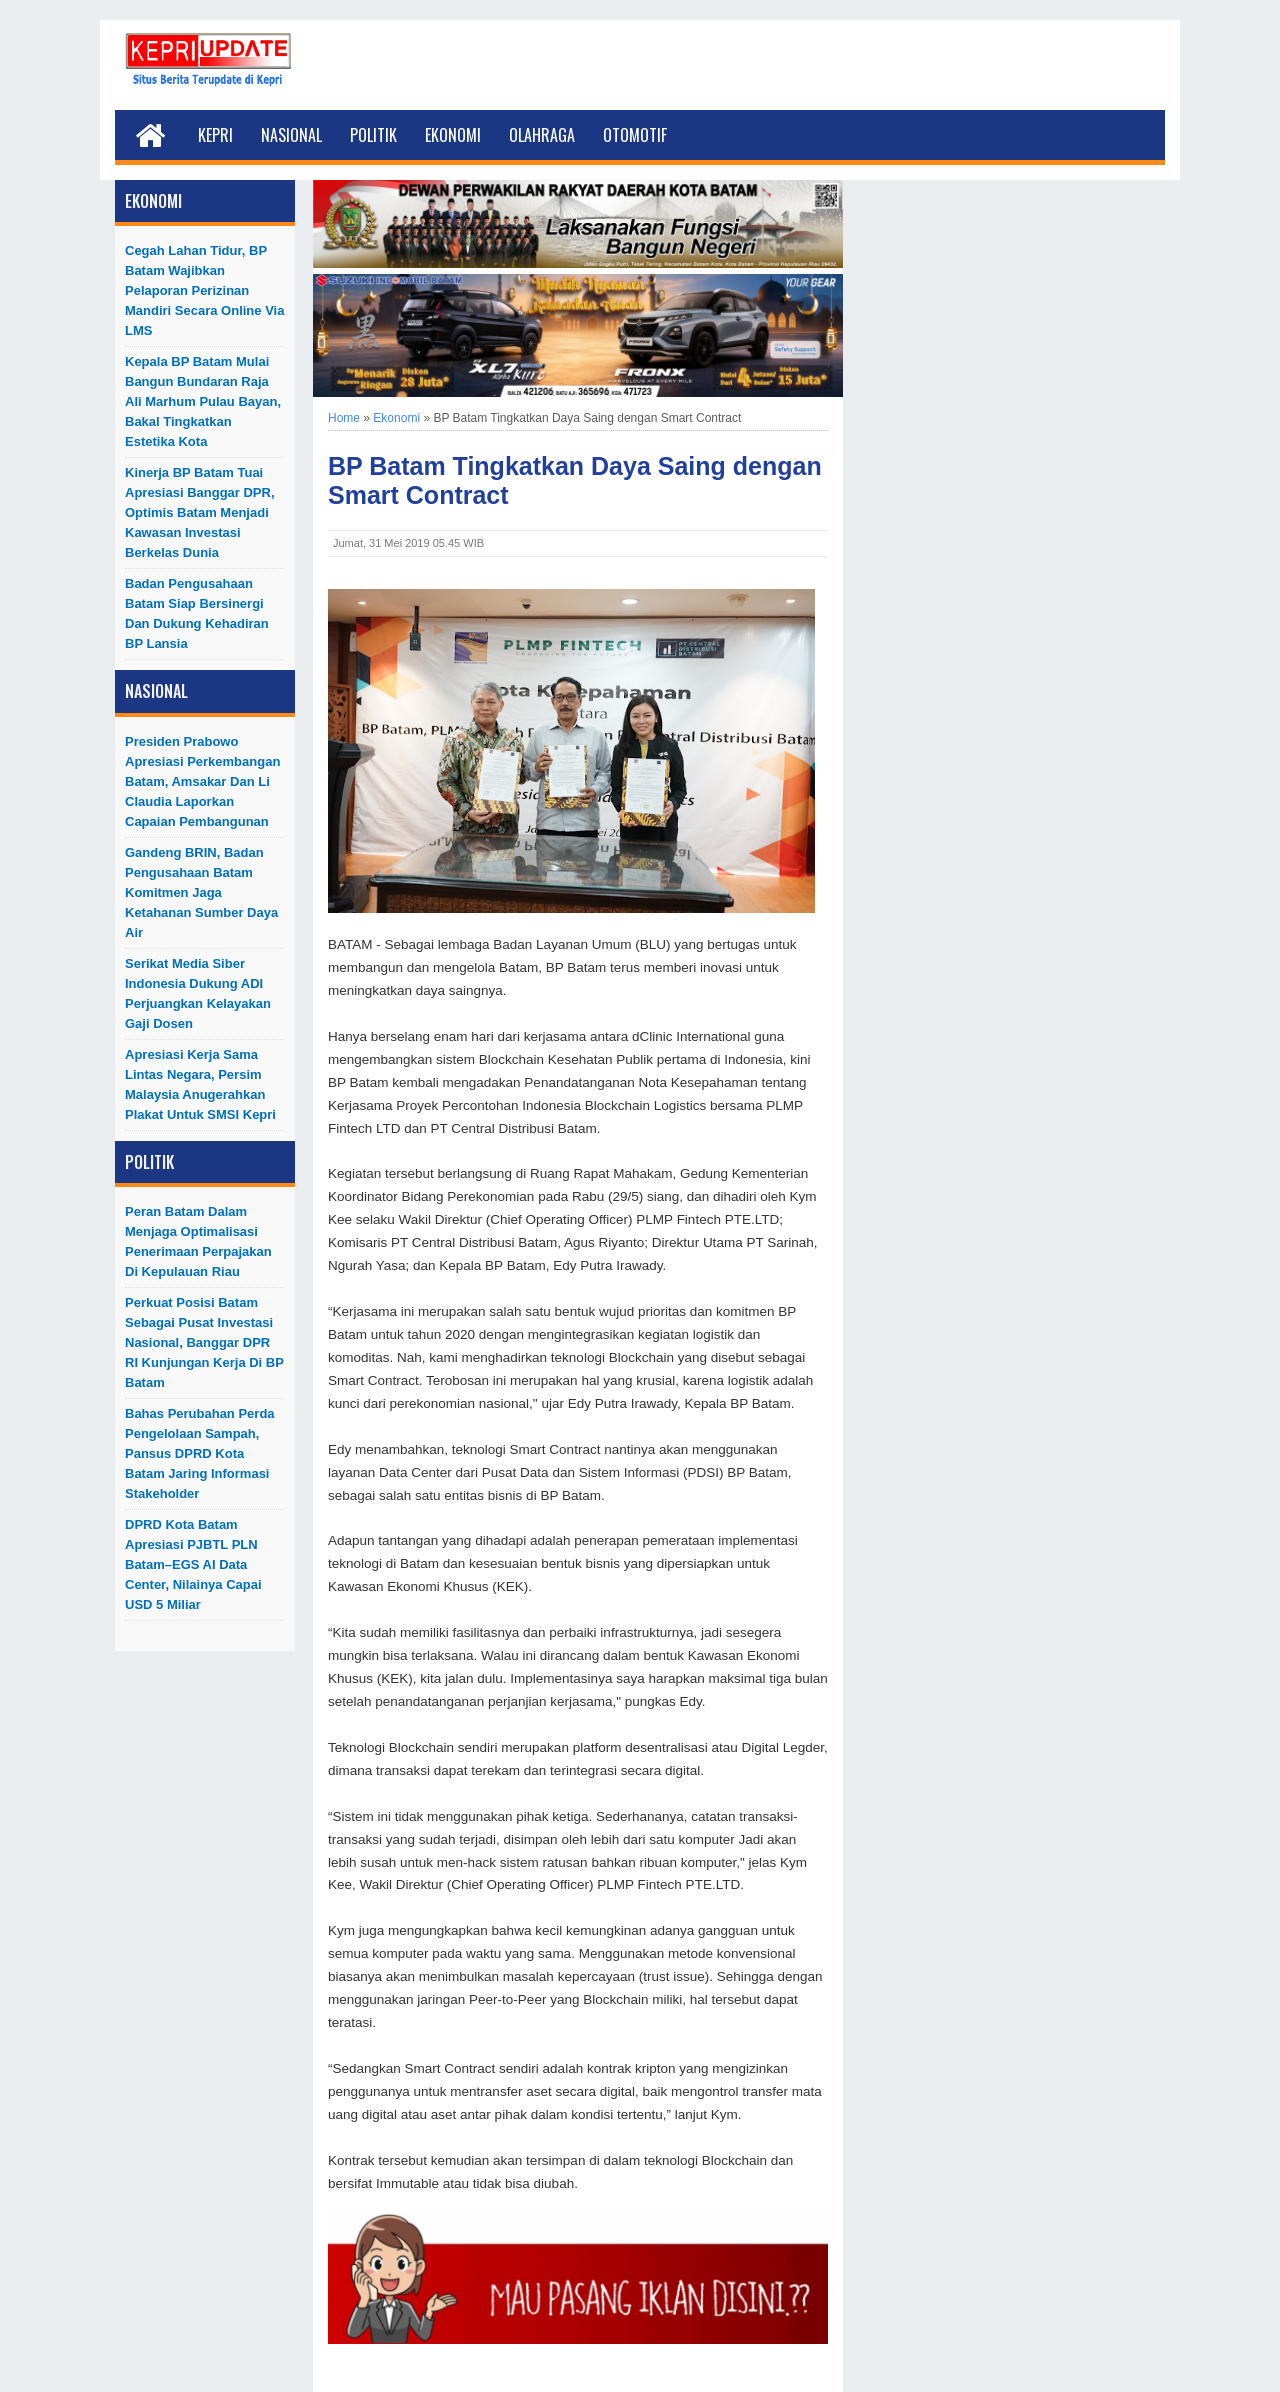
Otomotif (635, 135)
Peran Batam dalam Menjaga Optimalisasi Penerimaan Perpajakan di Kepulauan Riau (198, 1241)
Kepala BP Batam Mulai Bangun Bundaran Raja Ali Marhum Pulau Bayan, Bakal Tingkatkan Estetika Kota (203, 401)
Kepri (215, 135)
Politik (373, 135)
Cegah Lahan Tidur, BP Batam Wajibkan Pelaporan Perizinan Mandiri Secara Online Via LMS (204, 290)
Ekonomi (453, 135)
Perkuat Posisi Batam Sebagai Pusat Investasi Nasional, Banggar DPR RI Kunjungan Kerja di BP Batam (204, 1342)
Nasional (291, 135)
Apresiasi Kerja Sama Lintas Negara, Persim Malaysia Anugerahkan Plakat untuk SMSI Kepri (200, 1084)
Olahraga (542, 135)
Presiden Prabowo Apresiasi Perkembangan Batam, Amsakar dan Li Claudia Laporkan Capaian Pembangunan (202, 781)
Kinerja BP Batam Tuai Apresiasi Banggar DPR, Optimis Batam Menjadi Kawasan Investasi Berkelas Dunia (200, 512)
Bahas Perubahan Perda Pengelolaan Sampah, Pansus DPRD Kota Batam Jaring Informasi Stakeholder (200, 1453)
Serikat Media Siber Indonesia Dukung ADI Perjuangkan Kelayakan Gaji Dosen (198, 993)
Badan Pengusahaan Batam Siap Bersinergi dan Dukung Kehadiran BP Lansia (197, 613)
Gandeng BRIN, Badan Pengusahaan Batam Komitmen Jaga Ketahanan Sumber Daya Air (201, 892)
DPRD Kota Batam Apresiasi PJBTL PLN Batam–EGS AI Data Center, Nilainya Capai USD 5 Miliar (193, 1564)
